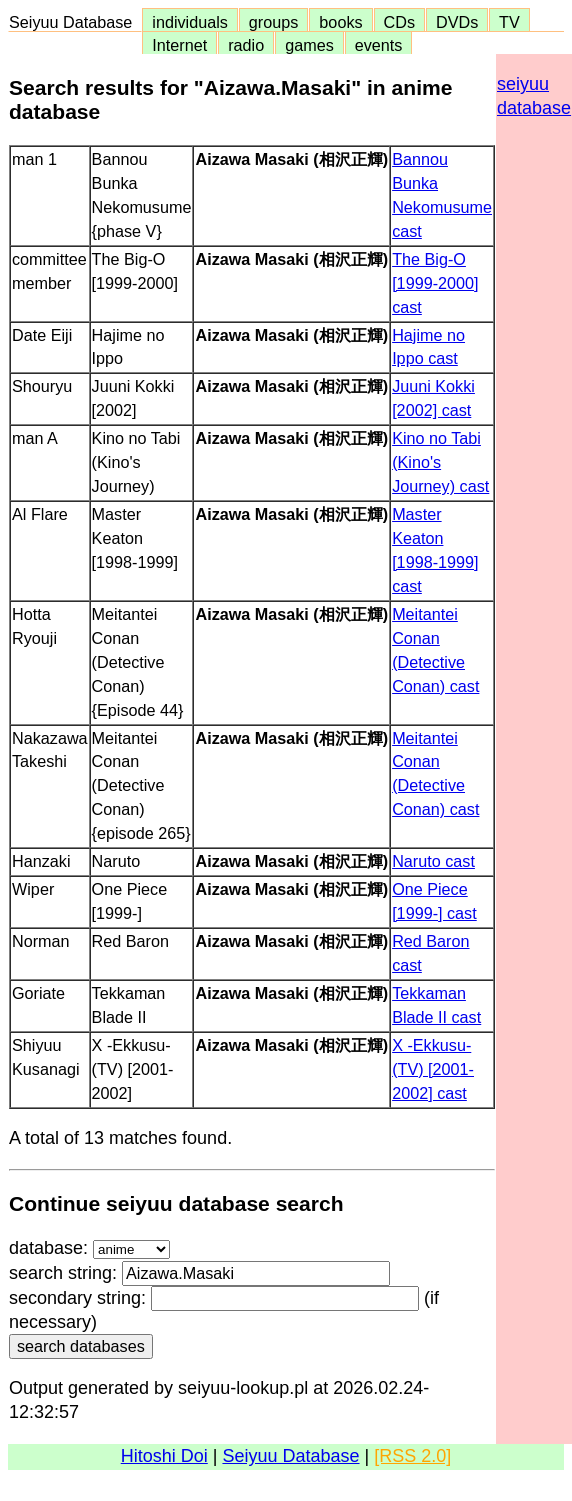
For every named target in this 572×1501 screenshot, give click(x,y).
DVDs (457, 22)
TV (509, 22)
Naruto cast (433, 861)
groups (274, 22)
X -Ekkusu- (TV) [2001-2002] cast (433, 1069)
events (379, 45)
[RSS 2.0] (412, 1456)
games (309, 45)
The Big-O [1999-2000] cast (435, 283)
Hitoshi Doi (164, 1456)
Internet (179, 45)
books (340, 22)
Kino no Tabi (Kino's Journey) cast (440, 462)
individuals (190, 22)
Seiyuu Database (75, 22)
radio (246, 45)
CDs (399, 22)
